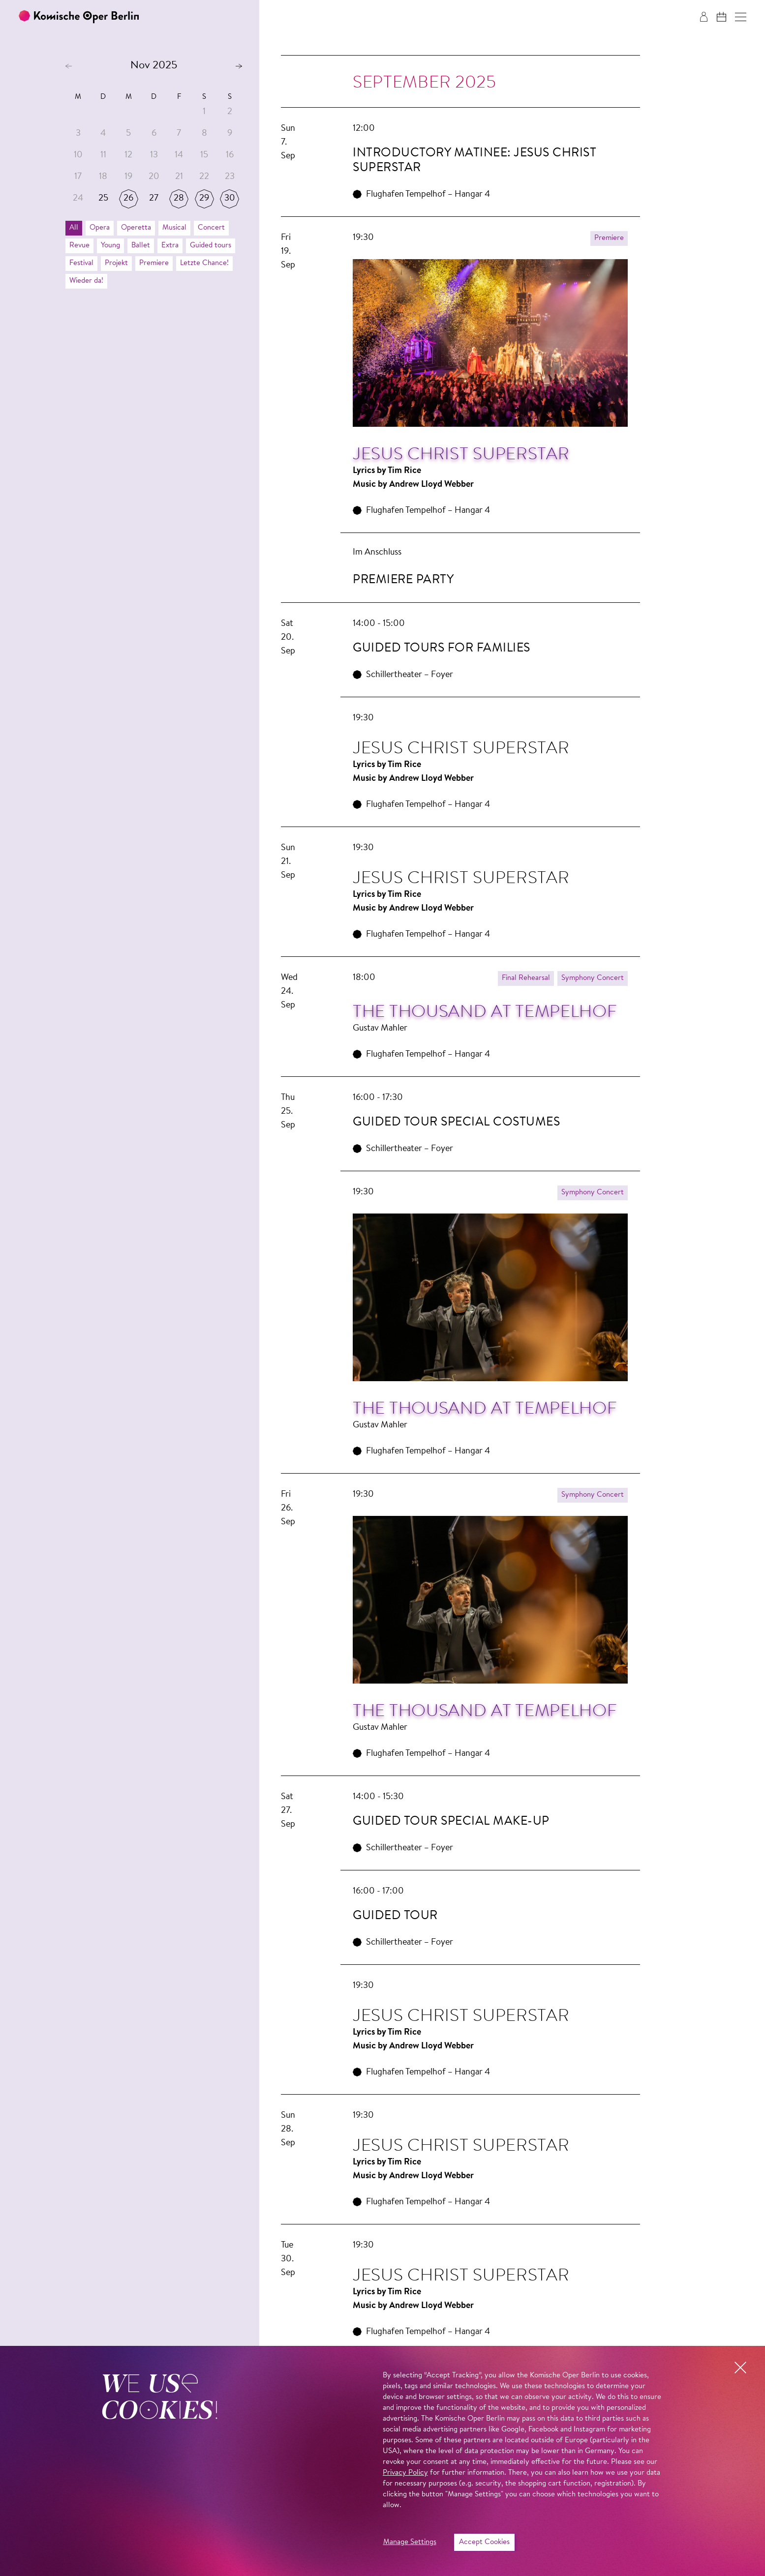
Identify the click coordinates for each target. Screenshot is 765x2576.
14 (179, 155)
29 (204, 198)
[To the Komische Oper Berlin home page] (79, 17)
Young (110, 245)
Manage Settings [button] (409, 2542)
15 (204, 155)
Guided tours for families (441, 648)
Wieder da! (86, 281)
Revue (79, 245)
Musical (174, 228)
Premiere (154, 263)
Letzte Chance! (204, 263)
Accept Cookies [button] (484, 2542)
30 (229, 198)
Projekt (116, 263)
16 (230, 155)
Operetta (136, 228)
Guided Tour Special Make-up (451, 1821)
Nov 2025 (153, 65)
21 (179, 177)
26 (128, 198)
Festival (81, 263)
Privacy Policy (405, 2473)
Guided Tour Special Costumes (456, 1122)
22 (204, 177)
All (73, 228)
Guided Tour (395, 1916)
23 (230, 177)
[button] (740, 17)
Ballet (140, 245)
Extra (170, 245)
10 (78, 155)
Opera (100, 228)
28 (179, 198)
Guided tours (210, 245)
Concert (211, 228)
